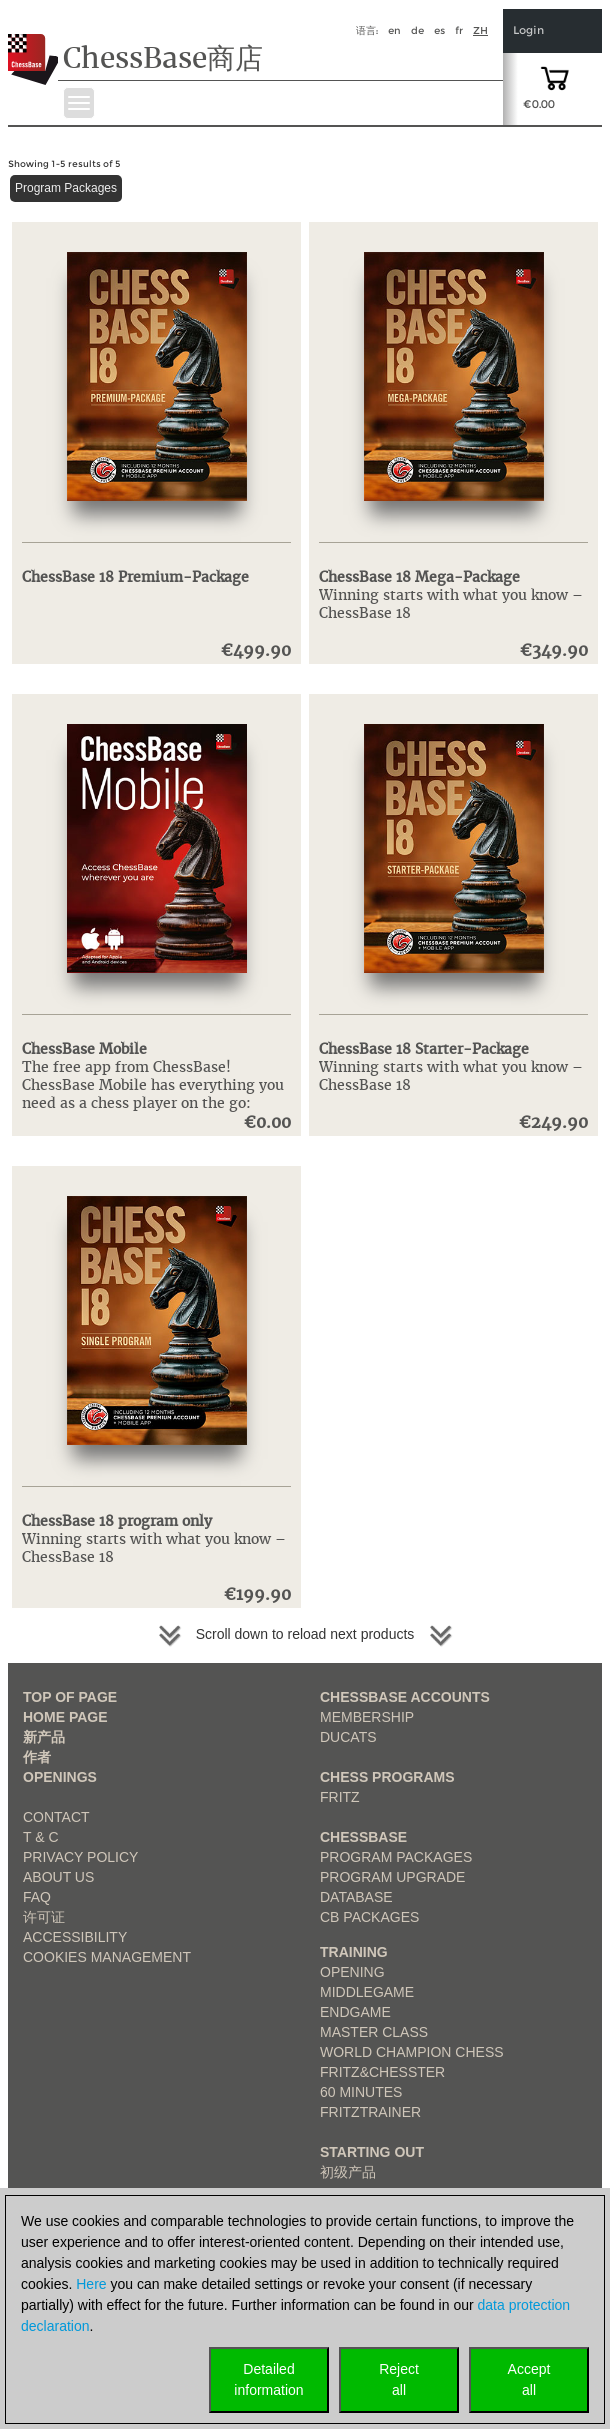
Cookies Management (107, 1957)
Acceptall (529, 2379)
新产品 (44, 1737)
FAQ (37, 1897)
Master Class (374, 2032)
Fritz (340, 1797)
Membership (367, 1717)
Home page (65, 1717)
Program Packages (66, 188)
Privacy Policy (80, 1857)
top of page (70, 1697)
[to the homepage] (33, 44)
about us (58, 1877)
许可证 (44, 1917)
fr (459, 30)
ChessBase (363, 1837)
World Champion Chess (412, 2052)
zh (480, 30)
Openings (60, 1777)
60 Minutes (361, 2092)
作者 (37, 1757)
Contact (56, 1817)
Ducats (348, 1737)
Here (91, 2284)
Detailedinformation (268, 2379)
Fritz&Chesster (382, 2072)
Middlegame (367, 1992)
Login (528, 30)
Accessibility (75, 1937)
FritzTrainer (370, 2112)
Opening (352, 1972)
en (394, 30)
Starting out (372, 2152)
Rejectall (399, 2379)
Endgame (355, 2012)
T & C (41, 1837)
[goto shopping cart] (555, 77)
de (417, 30)
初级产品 (348, 2172)
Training (354, 1952)
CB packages (369, 1917)
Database (356, 1897)
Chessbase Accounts (405, 1697)
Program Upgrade (392, 1877)
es (439, 30)
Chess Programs (387, 1777)
